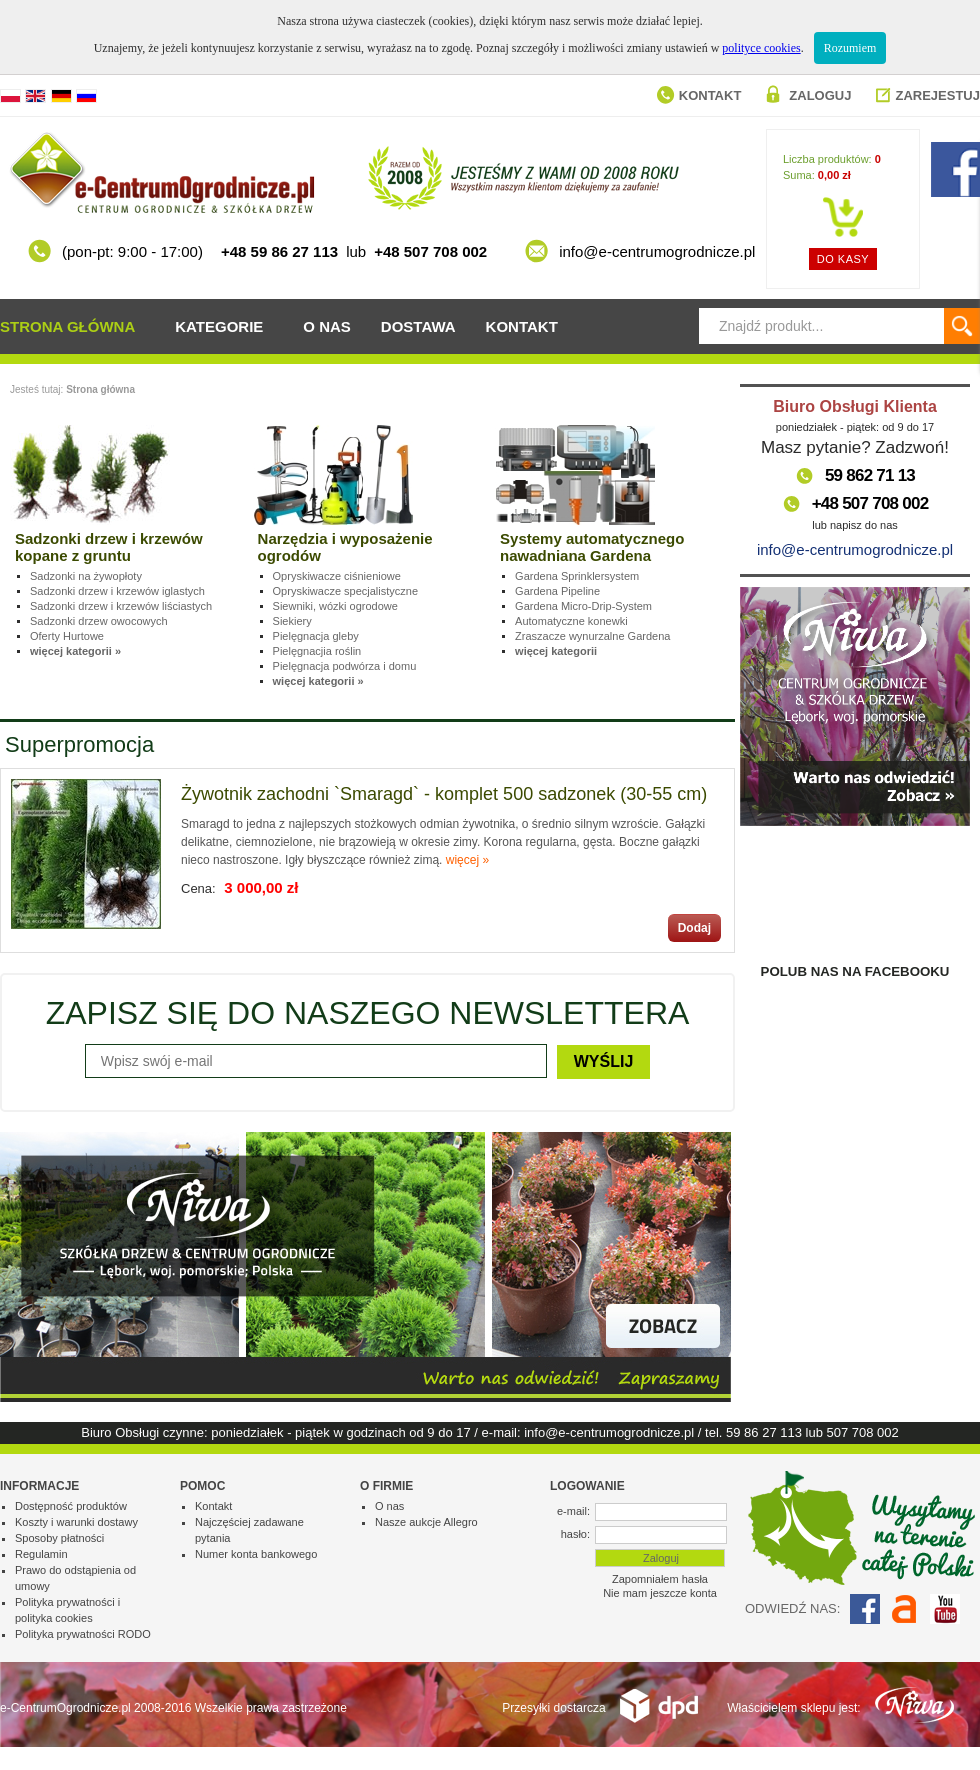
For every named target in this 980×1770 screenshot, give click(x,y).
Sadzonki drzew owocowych (99, 621)
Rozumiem (850, 48)
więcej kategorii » (75, 651)
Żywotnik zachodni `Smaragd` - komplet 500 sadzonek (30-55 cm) (444, 794)
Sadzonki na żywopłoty (86, 576)
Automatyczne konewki (571, 621)
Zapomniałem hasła (660, 1579)
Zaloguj (820, 95)
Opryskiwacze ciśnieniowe (337, 576)
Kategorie (219, 326)
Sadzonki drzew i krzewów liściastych (121, 606)
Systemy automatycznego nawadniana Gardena (592, 547)
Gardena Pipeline (557, 591)
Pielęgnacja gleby (316, 636)
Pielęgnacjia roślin (317, 651)
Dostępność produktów (71, 1506)
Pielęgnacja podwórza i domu (345, 666)
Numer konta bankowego (256, 1554)
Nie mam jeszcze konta (660, 1593)
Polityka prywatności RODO (83, 1634)
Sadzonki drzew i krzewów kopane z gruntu (109, 547)
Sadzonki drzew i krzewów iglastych (117, 591)
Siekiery (292, 621)
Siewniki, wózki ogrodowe (335, 606)
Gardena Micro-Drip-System (583, 606)
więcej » (467, 860)
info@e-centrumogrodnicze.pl (855, 549)
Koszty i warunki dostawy (76, 1522)
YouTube (945, 1609)
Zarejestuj (937, 95)
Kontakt (710, 95)
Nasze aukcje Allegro (426, 1522)
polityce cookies (761, 48)
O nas (327, 326)
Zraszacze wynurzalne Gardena (592, 636)
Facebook (865, 1609)
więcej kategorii (556, 651)
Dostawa (418, 326)
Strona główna (67, 326)
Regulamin (41, 1554)
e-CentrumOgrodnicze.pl (65, 1708)
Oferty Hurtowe (67, 636)
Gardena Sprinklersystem (577, 576)
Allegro (905, 1609)
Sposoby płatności (59, 1538)
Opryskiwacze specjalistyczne (346, 591)
